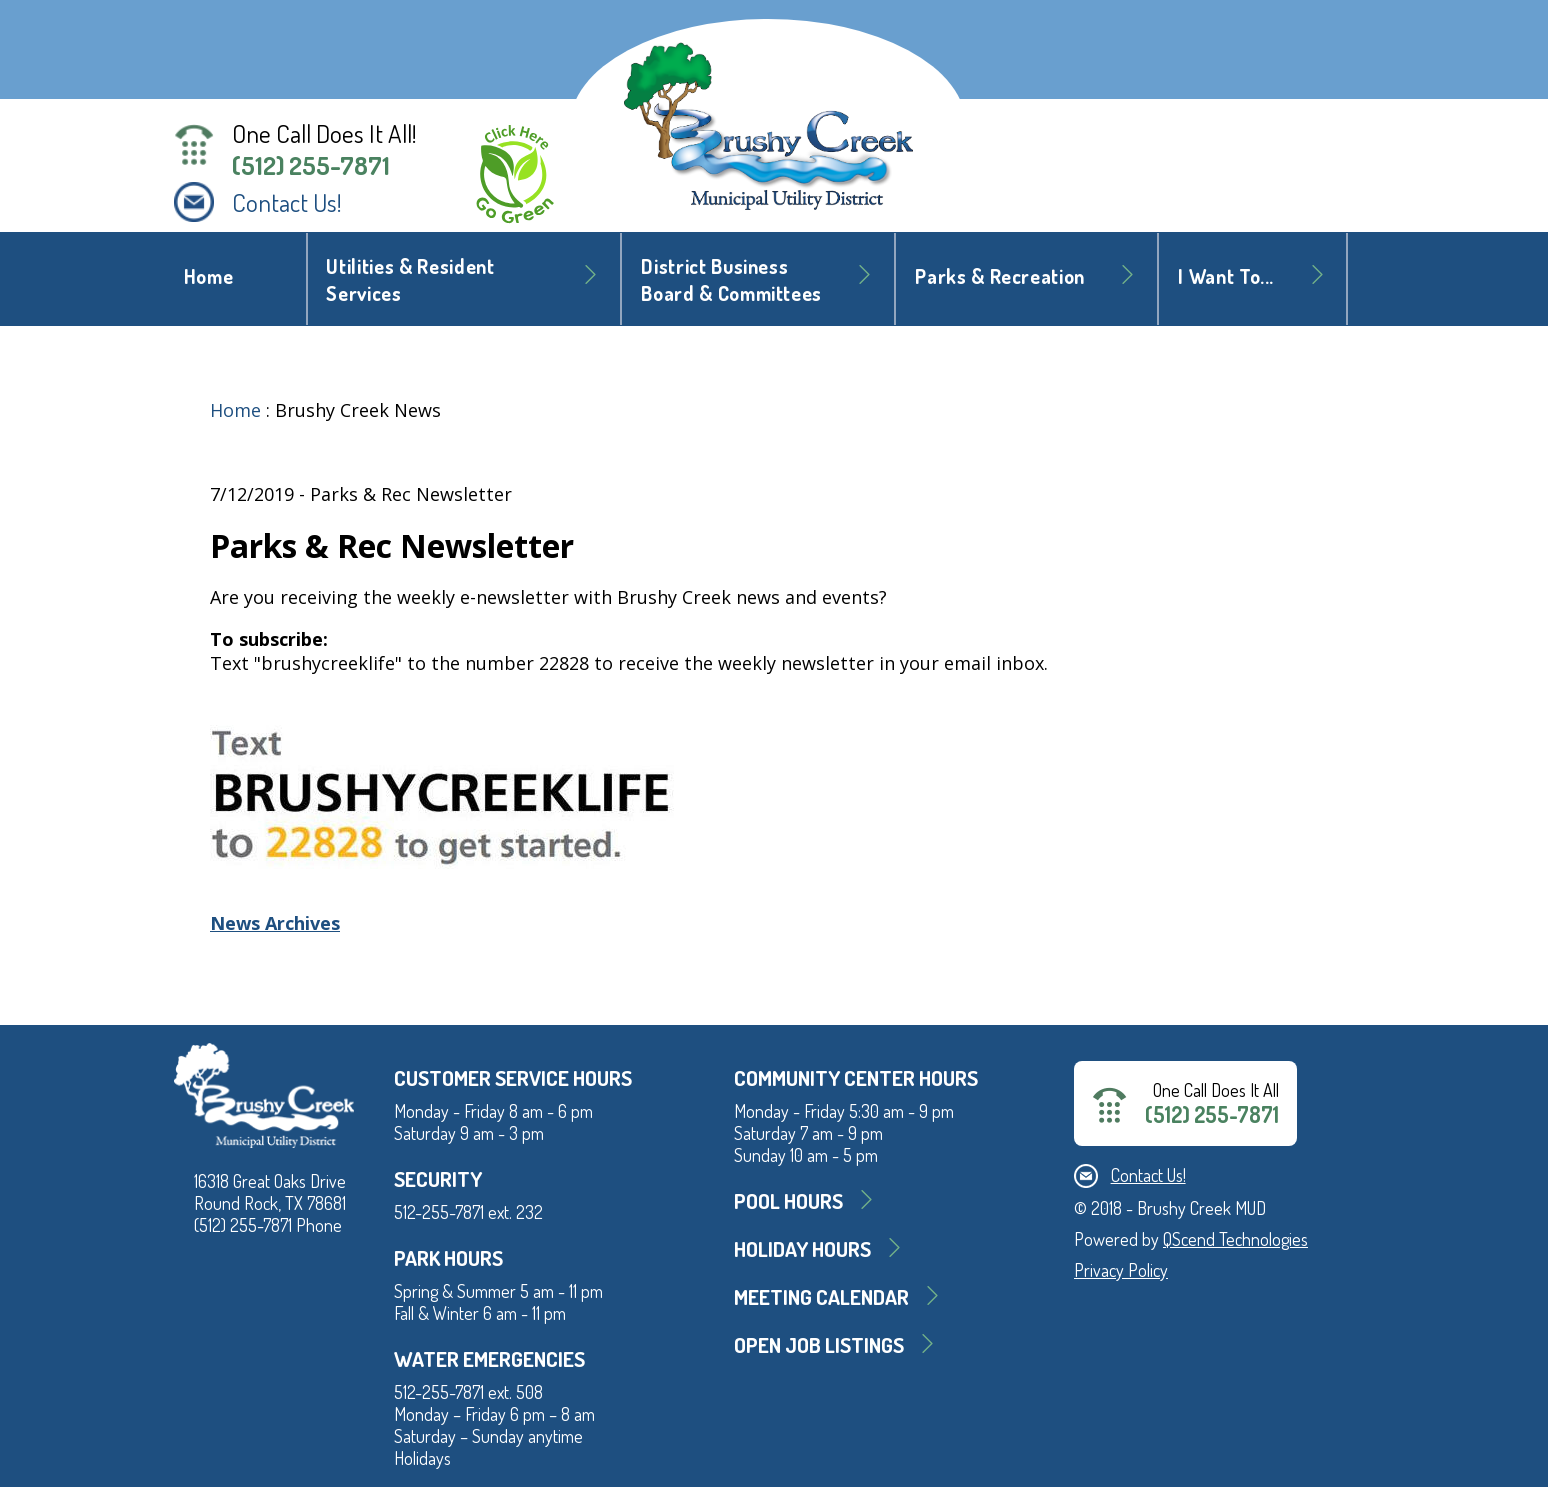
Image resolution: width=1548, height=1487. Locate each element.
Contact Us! (287, 202)
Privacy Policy (1121, 1270)
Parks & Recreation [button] (1000, 276)
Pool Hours (788, 1200)
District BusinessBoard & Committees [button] (731, 280)
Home (209, 276)
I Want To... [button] (1226, 276)
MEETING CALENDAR (821, 1296)
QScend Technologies (1235, 1239)
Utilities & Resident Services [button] (410, 280)
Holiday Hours (802, 1248)
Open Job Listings (819, 1344)
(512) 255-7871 (311, 165)
